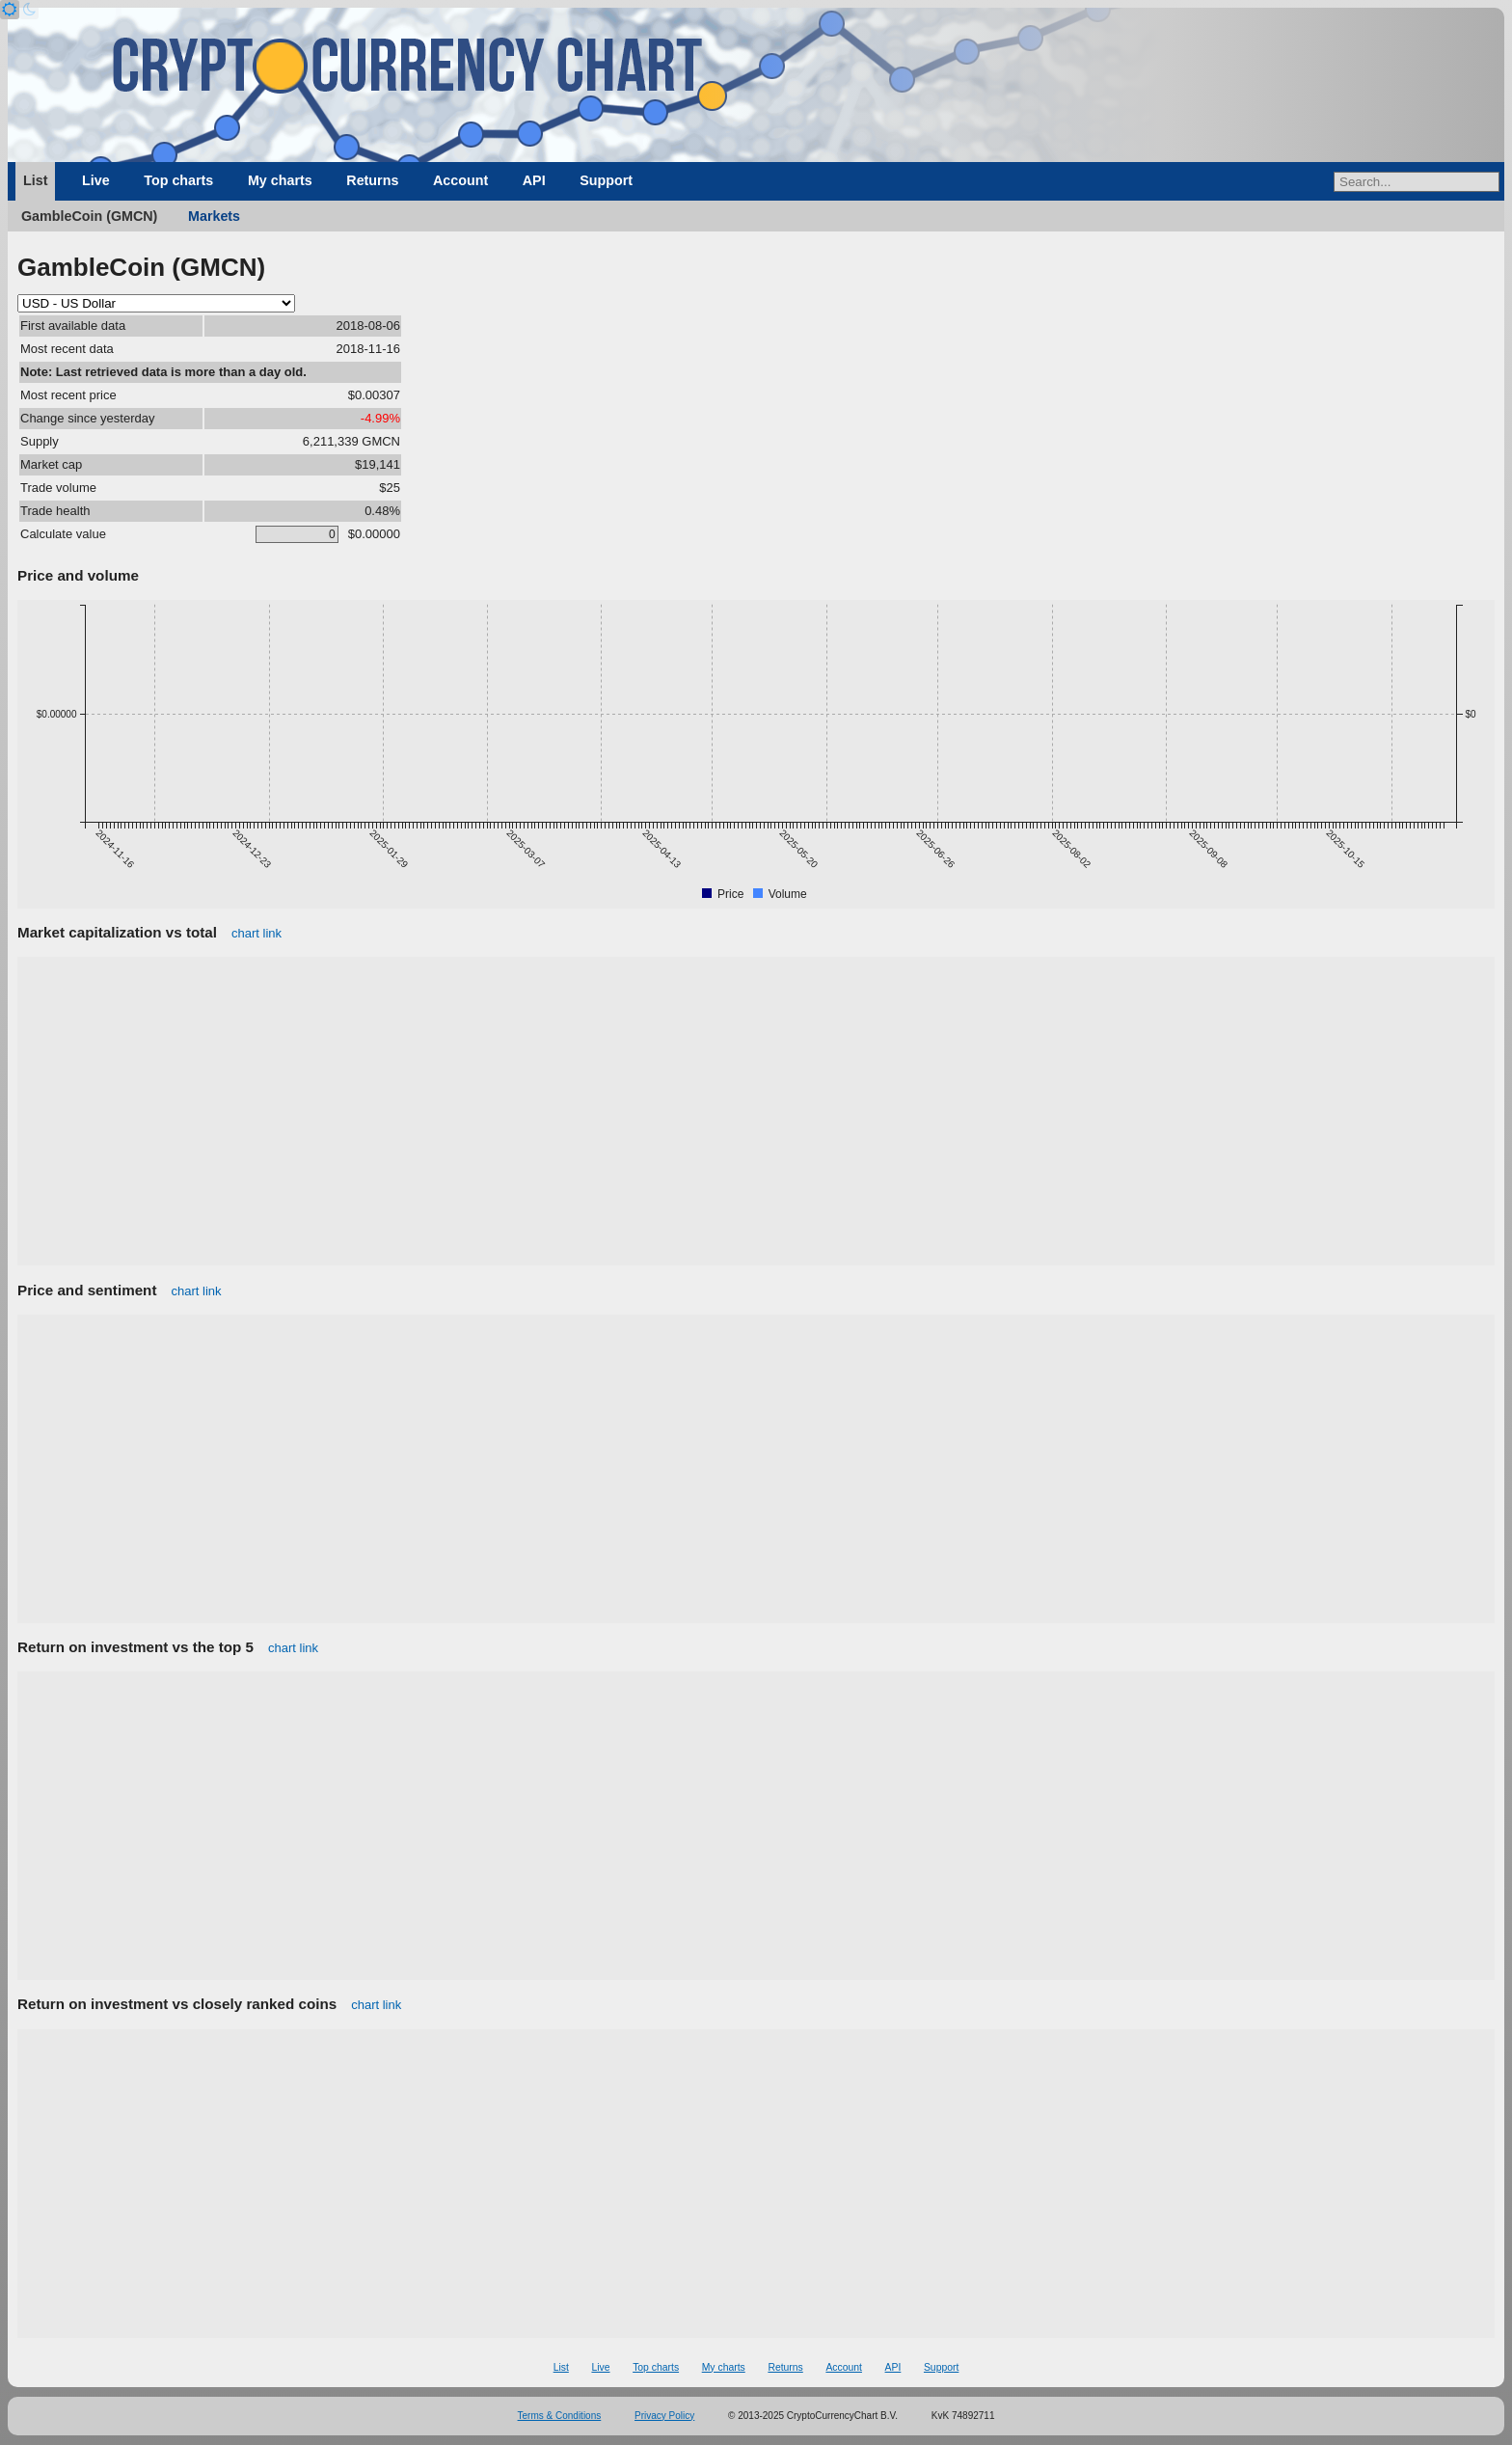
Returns (372, 180)
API (534, 180)
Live (96, 180)
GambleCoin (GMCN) (89, 216)
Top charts (178, 180)
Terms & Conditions (560, 2415)
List (35, 180)
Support (606, 180)
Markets (214, 216)
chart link (256, 933)
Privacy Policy (664, 2415)
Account (460, 180)
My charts (280, 180)
